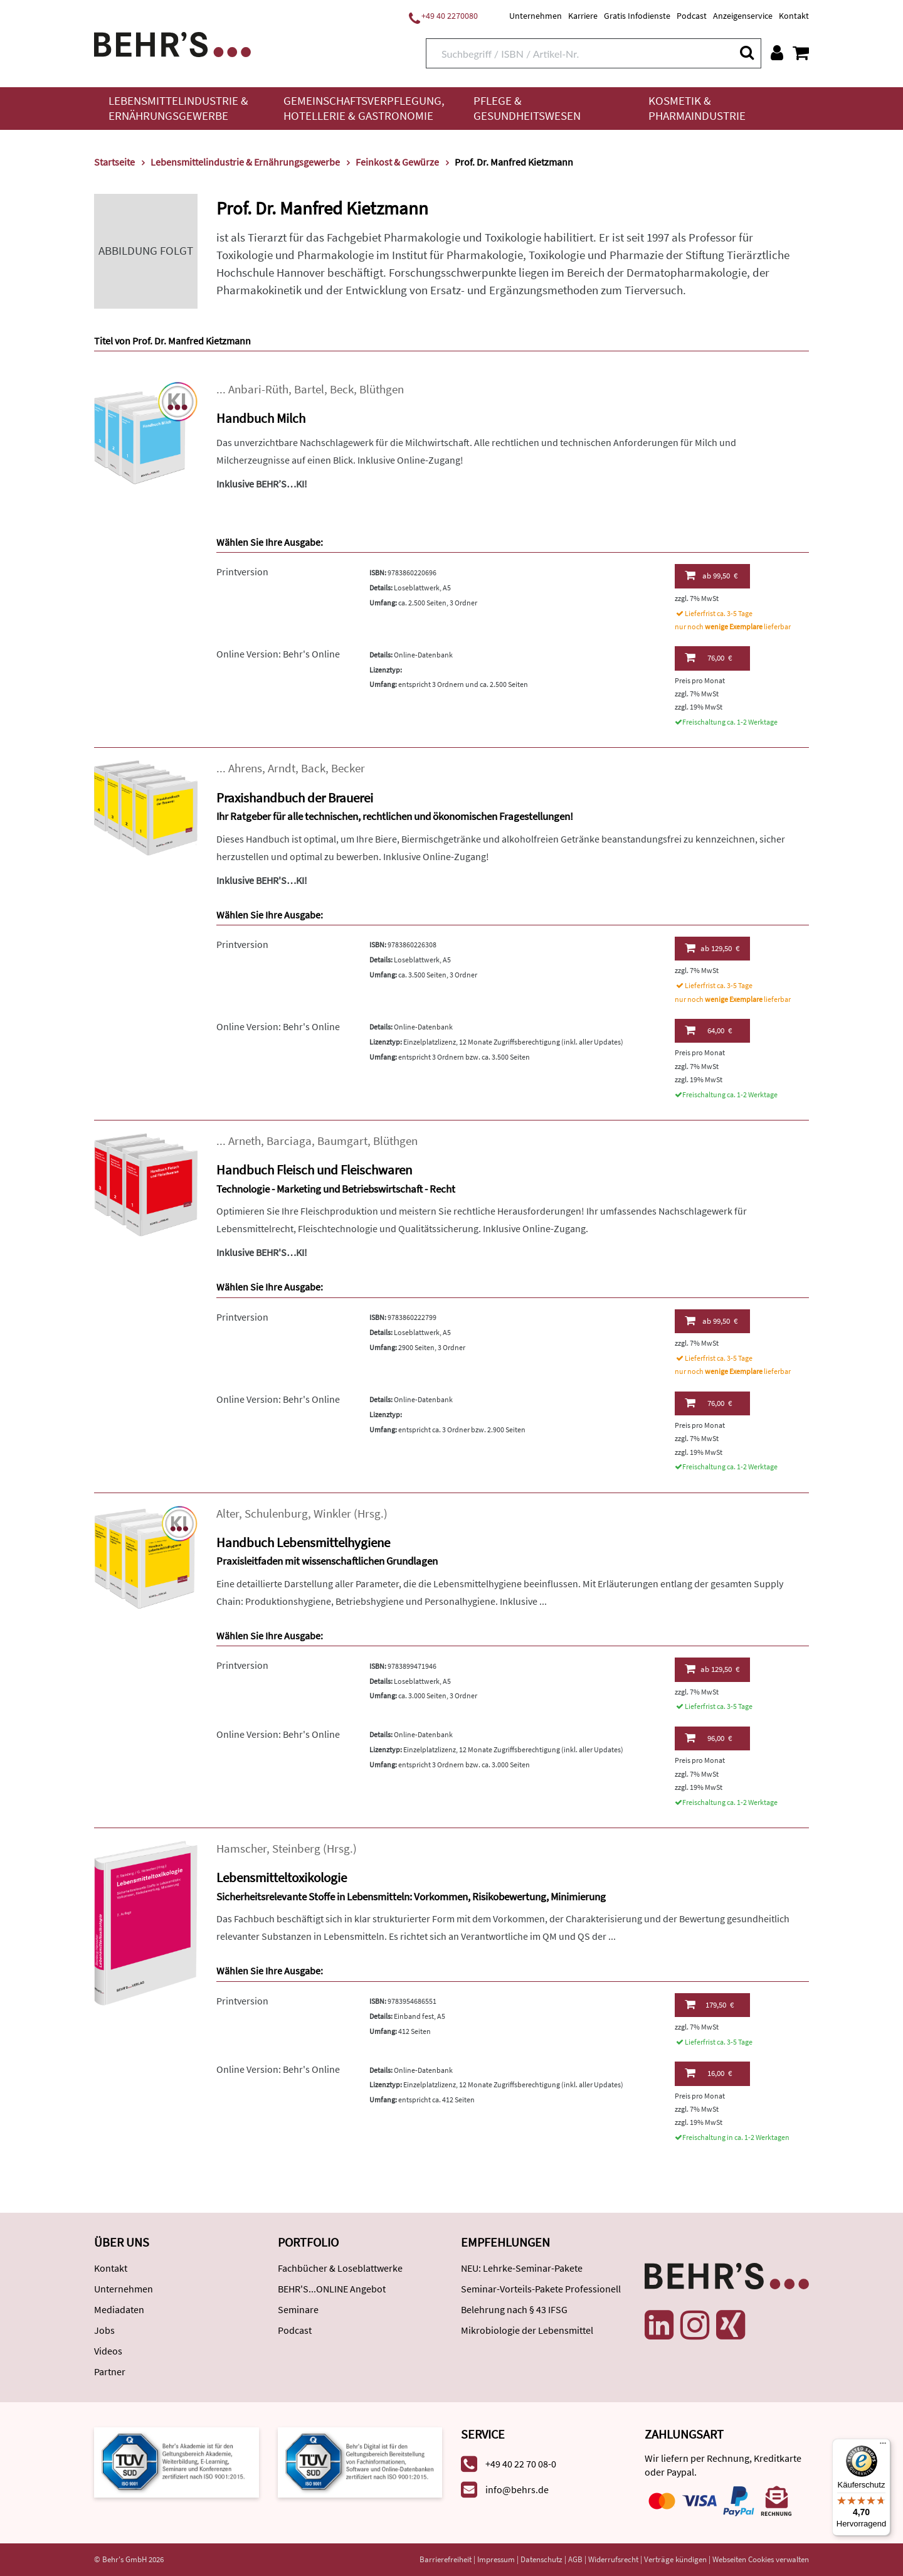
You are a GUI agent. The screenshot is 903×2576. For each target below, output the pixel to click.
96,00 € (708, 1737)
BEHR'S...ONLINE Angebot (332, 2288)
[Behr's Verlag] (172, 43)
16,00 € (708, 2072)
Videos (108, 2350)
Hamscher (241, 1848)
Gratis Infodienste (637, 15)
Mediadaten (119, 2309)
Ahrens (245, 768)
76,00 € (708, 657)
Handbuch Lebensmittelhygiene (303, 1542)
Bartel (309, 389)
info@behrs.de (517, 2489)
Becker (348, 768)
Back (313, 768)
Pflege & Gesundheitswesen (527, 108)
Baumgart (342, 1141)
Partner (109, 2371)
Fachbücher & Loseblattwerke (340, 2268)
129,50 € (712, 948)
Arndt (281, 768)
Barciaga (289, 1141)
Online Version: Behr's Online (278, 653)
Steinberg (296, 1848)
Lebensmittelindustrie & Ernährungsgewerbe (178, 108)
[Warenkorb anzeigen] (801, 52)
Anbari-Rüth (258, 389)
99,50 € (711, 575)
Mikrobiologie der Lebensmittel (527, 2330)
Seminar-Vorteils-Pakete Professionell (541, 2288)
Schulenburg (276, 1513)
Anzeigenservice (743, 15)
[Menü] (882, 2446)
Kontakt (794, 15)
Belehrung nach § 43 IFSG (514, 2309)
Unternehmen (535, 15)
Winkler (332, 1513)
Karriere (583, 15)
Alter (227, 1513)
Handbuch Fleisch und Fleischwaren (314, 1169)
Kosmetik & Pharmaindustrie (697, 108)
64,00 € (708, 1030)
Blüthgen (381, 389)
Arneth (244, 1141)
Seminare (298, 2309)
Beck (342, 389)
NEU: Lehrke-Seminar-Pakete (522, 2268)
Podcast (692, 15)
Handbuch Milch (260, 418)
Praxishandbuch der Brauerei (294, 797)
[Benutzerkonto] (777, 52)
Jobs (104, 2330)
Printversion (242, 571)
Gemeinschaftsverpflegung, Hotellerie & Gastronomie (364, 108)
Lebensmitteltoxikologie (281, 1877)
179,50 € (709, 2004)
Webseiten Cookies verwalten (760, 2559)
